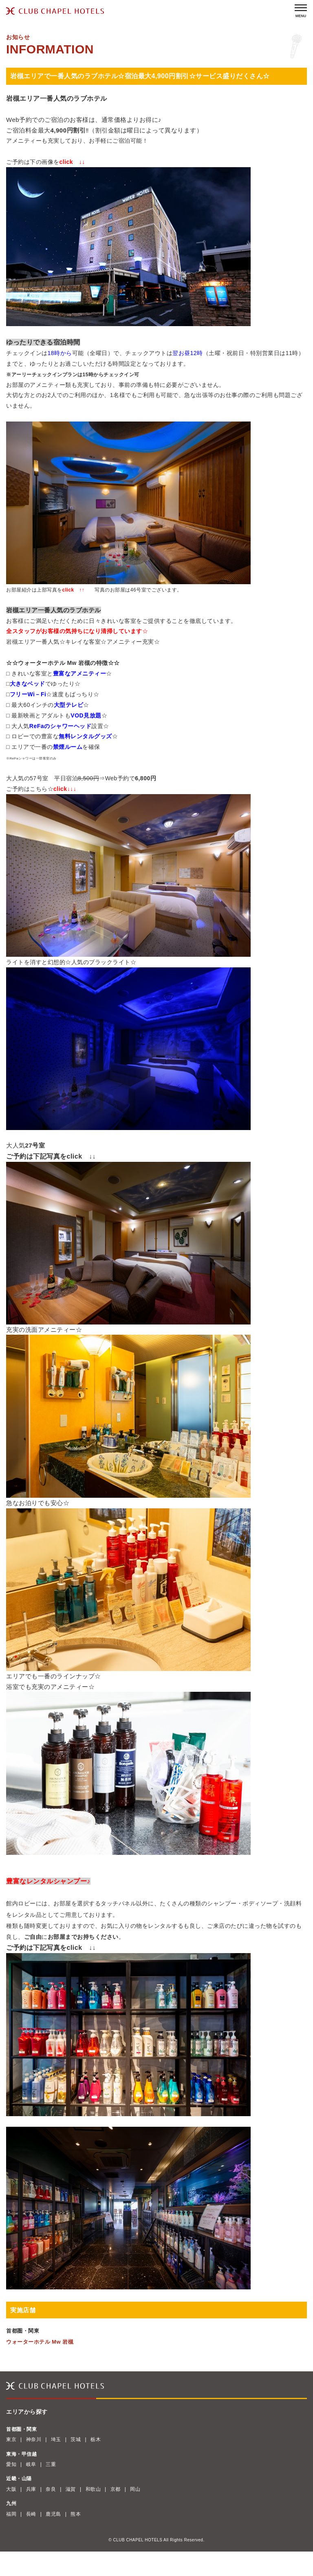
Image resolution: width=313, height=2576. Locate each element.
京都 (115, 2489)
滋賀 (71, 2489)
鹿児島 (53, 2514)
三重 (51, 2464)
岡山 (135, 2489)
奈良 (51, 2489)
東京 (11, 2439)
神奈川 (34, 2439)
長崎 (31, 2514)
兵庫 (31, 2489)
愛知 (11, 2464)
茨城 (76, 2439)
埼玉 (56, 2439)
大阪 (11, 2489)
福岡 (11, 2514)
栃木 (95, 2439)
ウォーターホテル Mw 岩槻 (39, 2342)
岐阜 (31, 2464)
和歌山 (93, 2489)
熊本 (76, 2514)
